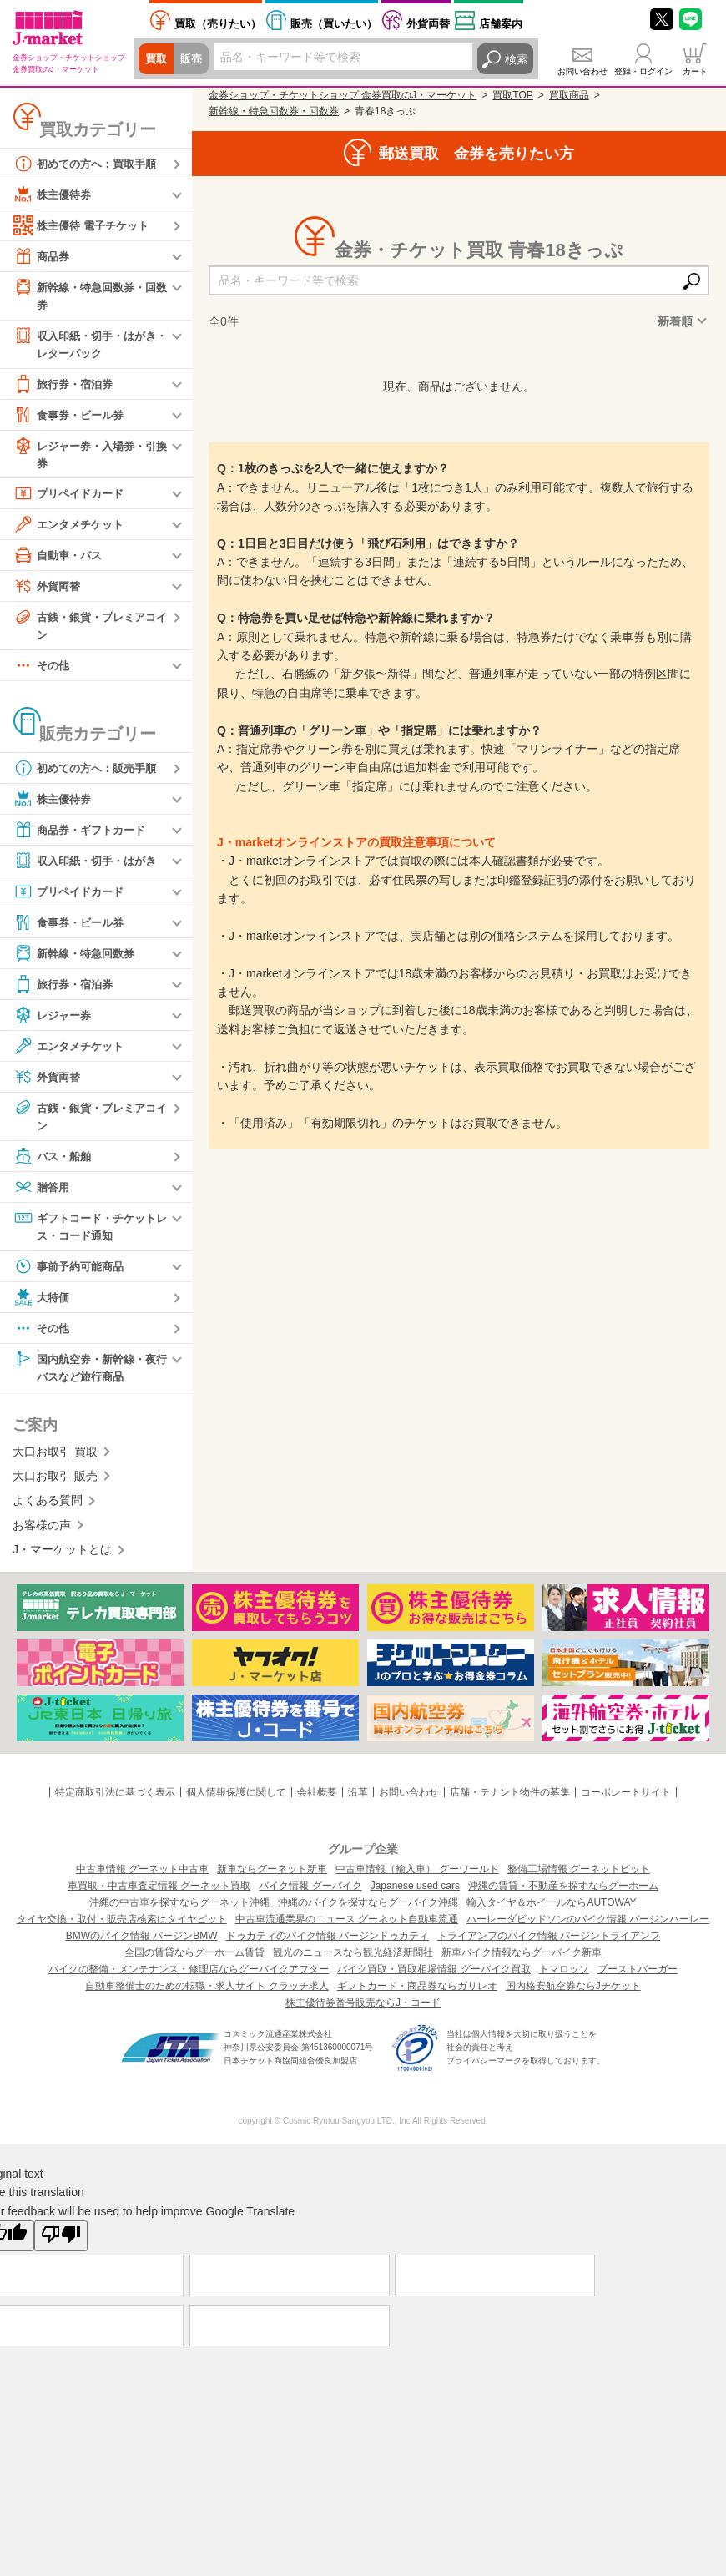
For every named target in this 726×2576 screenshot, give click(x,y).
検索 (516, 59)
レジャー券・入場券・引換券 (89, 456)
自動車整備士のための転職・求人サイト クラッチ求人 (206, 1995)
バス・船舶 (54, 1163)
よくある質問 (48, 1510)
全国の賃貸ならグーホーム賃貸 (194, 1961)
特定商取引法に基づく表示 (115, 1801)
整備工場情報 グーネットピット (578, 1878)
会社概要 (317, 1801)
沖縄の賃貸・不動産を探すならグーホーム (563, 1895)
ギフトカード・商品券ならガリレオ (417, 1995)
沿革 (358, 1801)
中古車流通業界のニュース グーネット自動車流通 (346, 1928)
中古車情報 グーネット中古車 (142, 1878)
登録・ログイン (643, 71)
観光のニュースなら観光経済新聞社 (353, 1961)
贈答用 (42, 1194)
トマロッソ (564, 1978)
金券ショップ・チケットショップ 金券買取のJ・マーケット (342, 95)
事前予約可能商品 (71, 1274)
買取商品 (569, 95)
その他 (42, 671)
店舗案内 (500, 24)
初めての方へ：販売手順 (89, 774)
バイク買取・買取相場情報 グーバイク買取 (433, 1978)
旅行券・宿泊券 (65, 386)
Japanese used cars (415, 1895)
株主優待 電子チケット (85, 225)
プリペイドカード (71, 497)
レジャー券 (54, 1021)
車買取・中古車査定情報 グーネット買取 (159, 1895)
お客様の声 (42, 1534)
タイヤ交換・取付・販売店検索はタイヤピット (122, 1928)
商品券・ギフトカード (83, 836)
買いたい (333, 24)
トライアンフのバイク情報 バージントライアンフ (548, 1945)
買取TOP (512, 95)
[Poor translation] (61, 2245)
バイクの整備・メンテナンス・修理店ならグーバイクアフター (188, 1978)
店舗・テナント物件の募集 (510, 1801)
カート (695, 71)
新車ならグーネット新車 (272, 1878)
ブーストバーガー (637, 1978)
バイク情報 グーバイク (310, 1895)
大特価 (42, 1305)
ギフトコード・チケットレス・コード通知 (89, 1232)
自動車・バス (60, 559)
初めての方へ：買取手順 (89, 164)
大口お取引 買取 (55, 1460)
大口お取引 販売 (55, 1485)
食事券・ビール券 (71, 417)
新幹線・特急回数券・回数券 (89, 295)
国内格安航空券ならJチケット (573, 1995)
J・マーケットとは (62, 1558)
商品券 (42, 256)
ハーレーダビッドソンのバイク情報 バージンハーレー (587, 1928)
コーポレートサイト (626, 1801)
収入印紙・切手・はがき (89, 866)
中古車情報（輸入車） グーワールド (416, 1878)
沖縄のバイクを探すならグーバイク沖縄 (368, 1911)
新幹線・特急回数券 (77, 959)
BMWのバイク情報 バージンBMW (142, 1945)
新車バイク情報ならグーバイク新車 (521, 1961)
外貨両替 (428, 24)
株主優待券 (54, 194)
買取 (157, 59)
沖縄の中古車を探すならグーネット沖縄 (179, 1911)
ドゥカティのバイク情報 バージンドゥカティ (327, 1945)
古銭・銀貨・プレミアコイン (89, 629)
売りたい (217, 24)
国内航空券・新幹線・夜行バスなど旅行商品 (89, 1374)
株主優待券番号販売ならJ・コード (363, 2012)
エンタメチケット (71, 528)
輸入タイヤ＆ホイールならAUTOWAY (551, 1911)
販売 (193, 59)
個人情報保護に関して (236, 1801)
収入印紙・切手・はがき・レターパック (83, 344)
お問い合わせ (582, 71)
